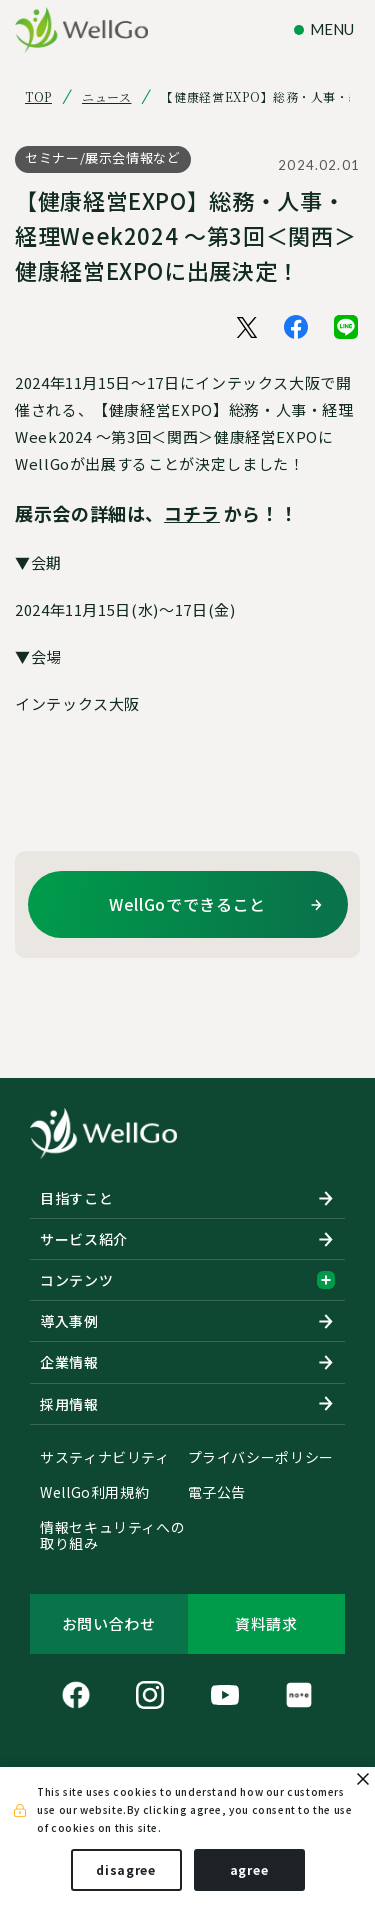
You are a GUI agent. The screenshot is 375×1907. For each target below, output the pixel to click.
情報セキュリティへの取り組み (112, 1536)
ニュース (107, 97)
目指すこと (76, 1198)
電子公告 (217, 1493)
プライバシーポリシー (261, 1458)
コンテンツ (187, 1280)
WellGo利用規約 (94, 1493)
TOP (38, 97)
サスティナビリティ (105, 1458)
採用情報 (69, 1404)
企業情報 (69, 1362)
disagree (126, 1869)
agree (249, 1869)
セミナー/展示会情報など (103, 157)
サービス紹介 (84, 1239)
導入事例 (69, 1321)
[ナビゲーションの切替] (327, 29)
